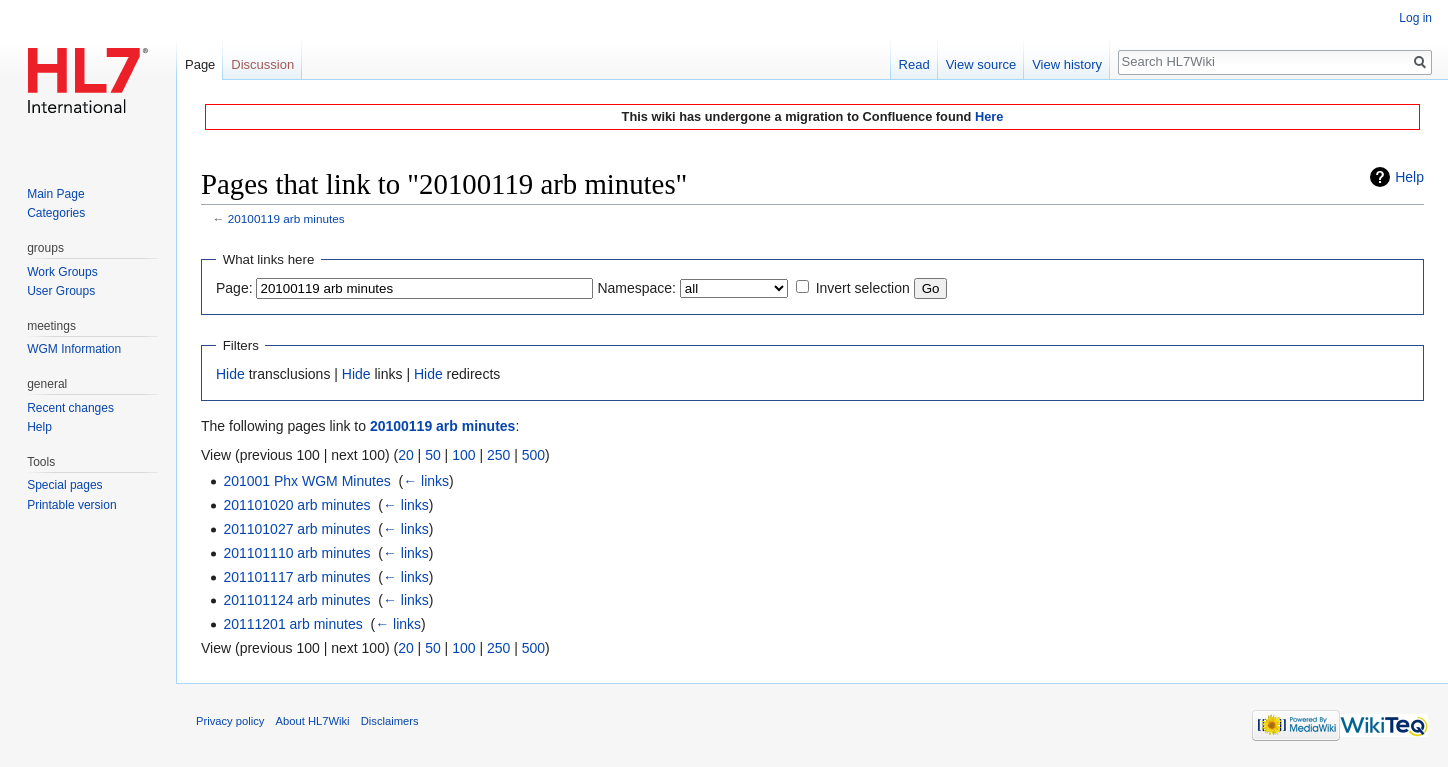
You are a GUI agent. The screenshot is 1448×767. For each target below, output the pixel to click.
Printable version (71, 505)
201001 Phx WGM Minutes (306, 481)
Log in (1415, 18)
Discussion (262, 64)
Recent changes (70, 408)
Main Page (55, 194)
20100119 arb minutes (286, 218)
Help (1409, 177)
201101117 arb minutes (296, 577)
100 (463, 455)
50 (433, 455)
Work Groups (62, 272)
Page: (234, 288)
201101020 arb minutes (296, 505)
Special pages (64, 485)
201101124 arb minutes (296, 600)
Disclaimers (390, 721)
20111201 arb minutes (292, 624)
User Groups (61, 291)
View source (981, 64)
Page (200, 64)
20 (406, 455)
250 (498, 455)
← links (426, 481)
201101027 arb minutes (296, 529)
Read (914, 64)
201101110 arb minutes (296, 553)
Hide (230, 374)
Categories (56, 213)
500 (533, 455)
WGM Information (74, 349)
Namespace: (636, 288)
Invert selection (863, 288)
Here (989, 116)
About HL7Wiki (313, 721)
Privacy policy (230, 721)
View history (1067, 64)
